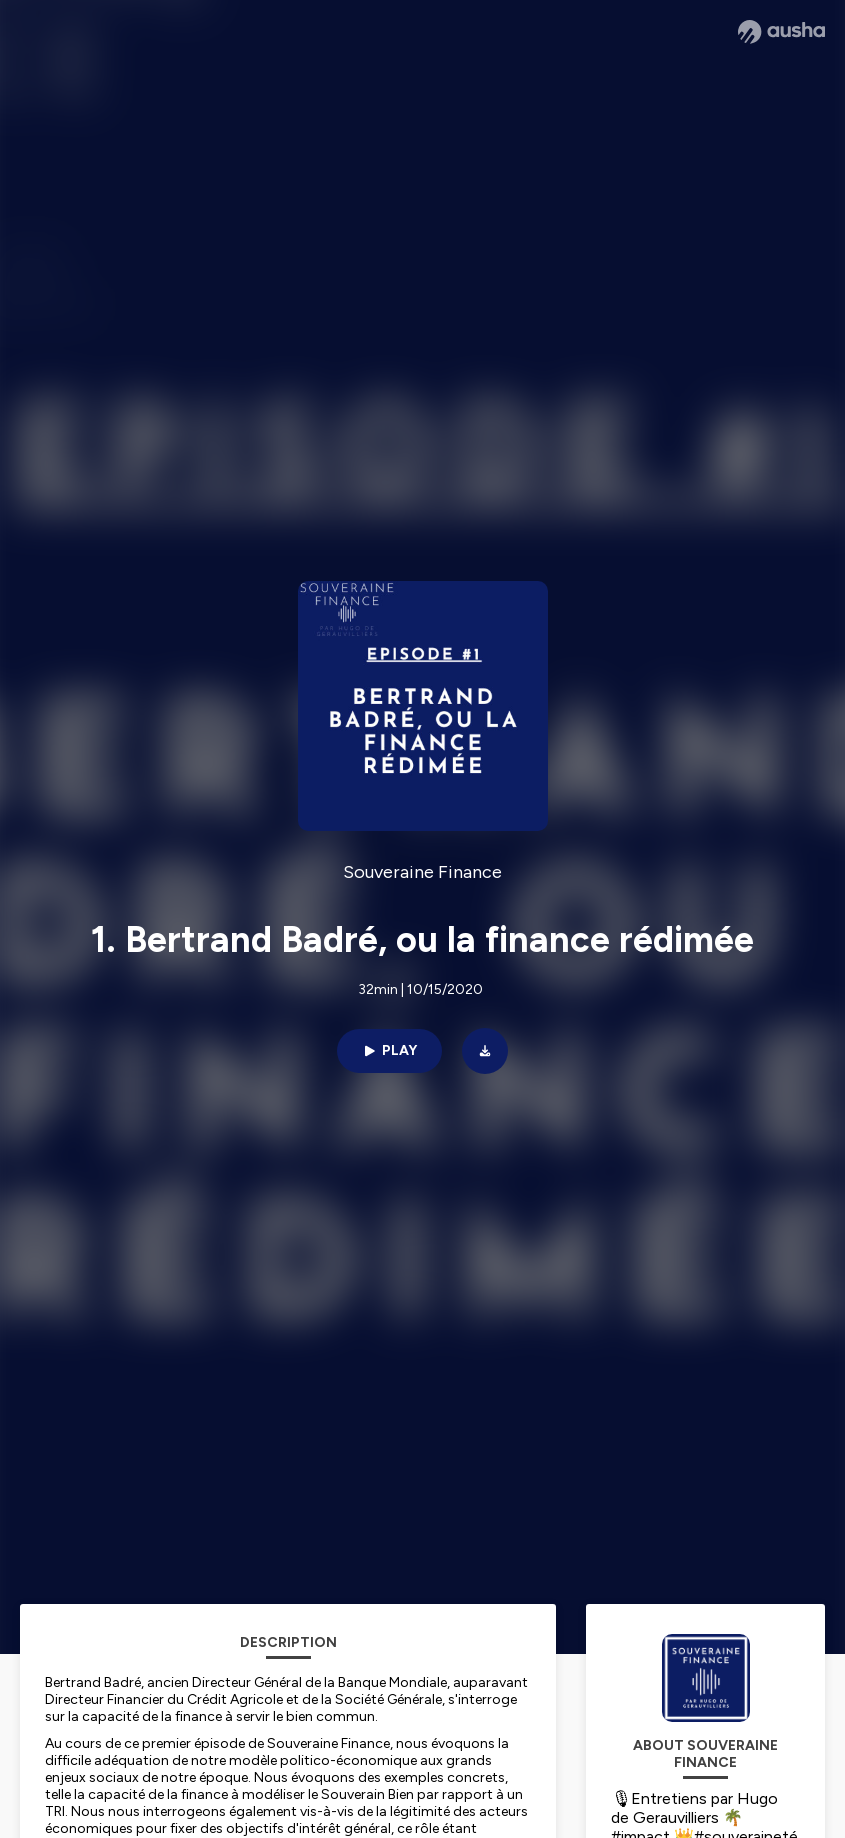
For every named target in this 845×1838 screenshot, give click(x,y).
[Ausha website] (781, 32)
